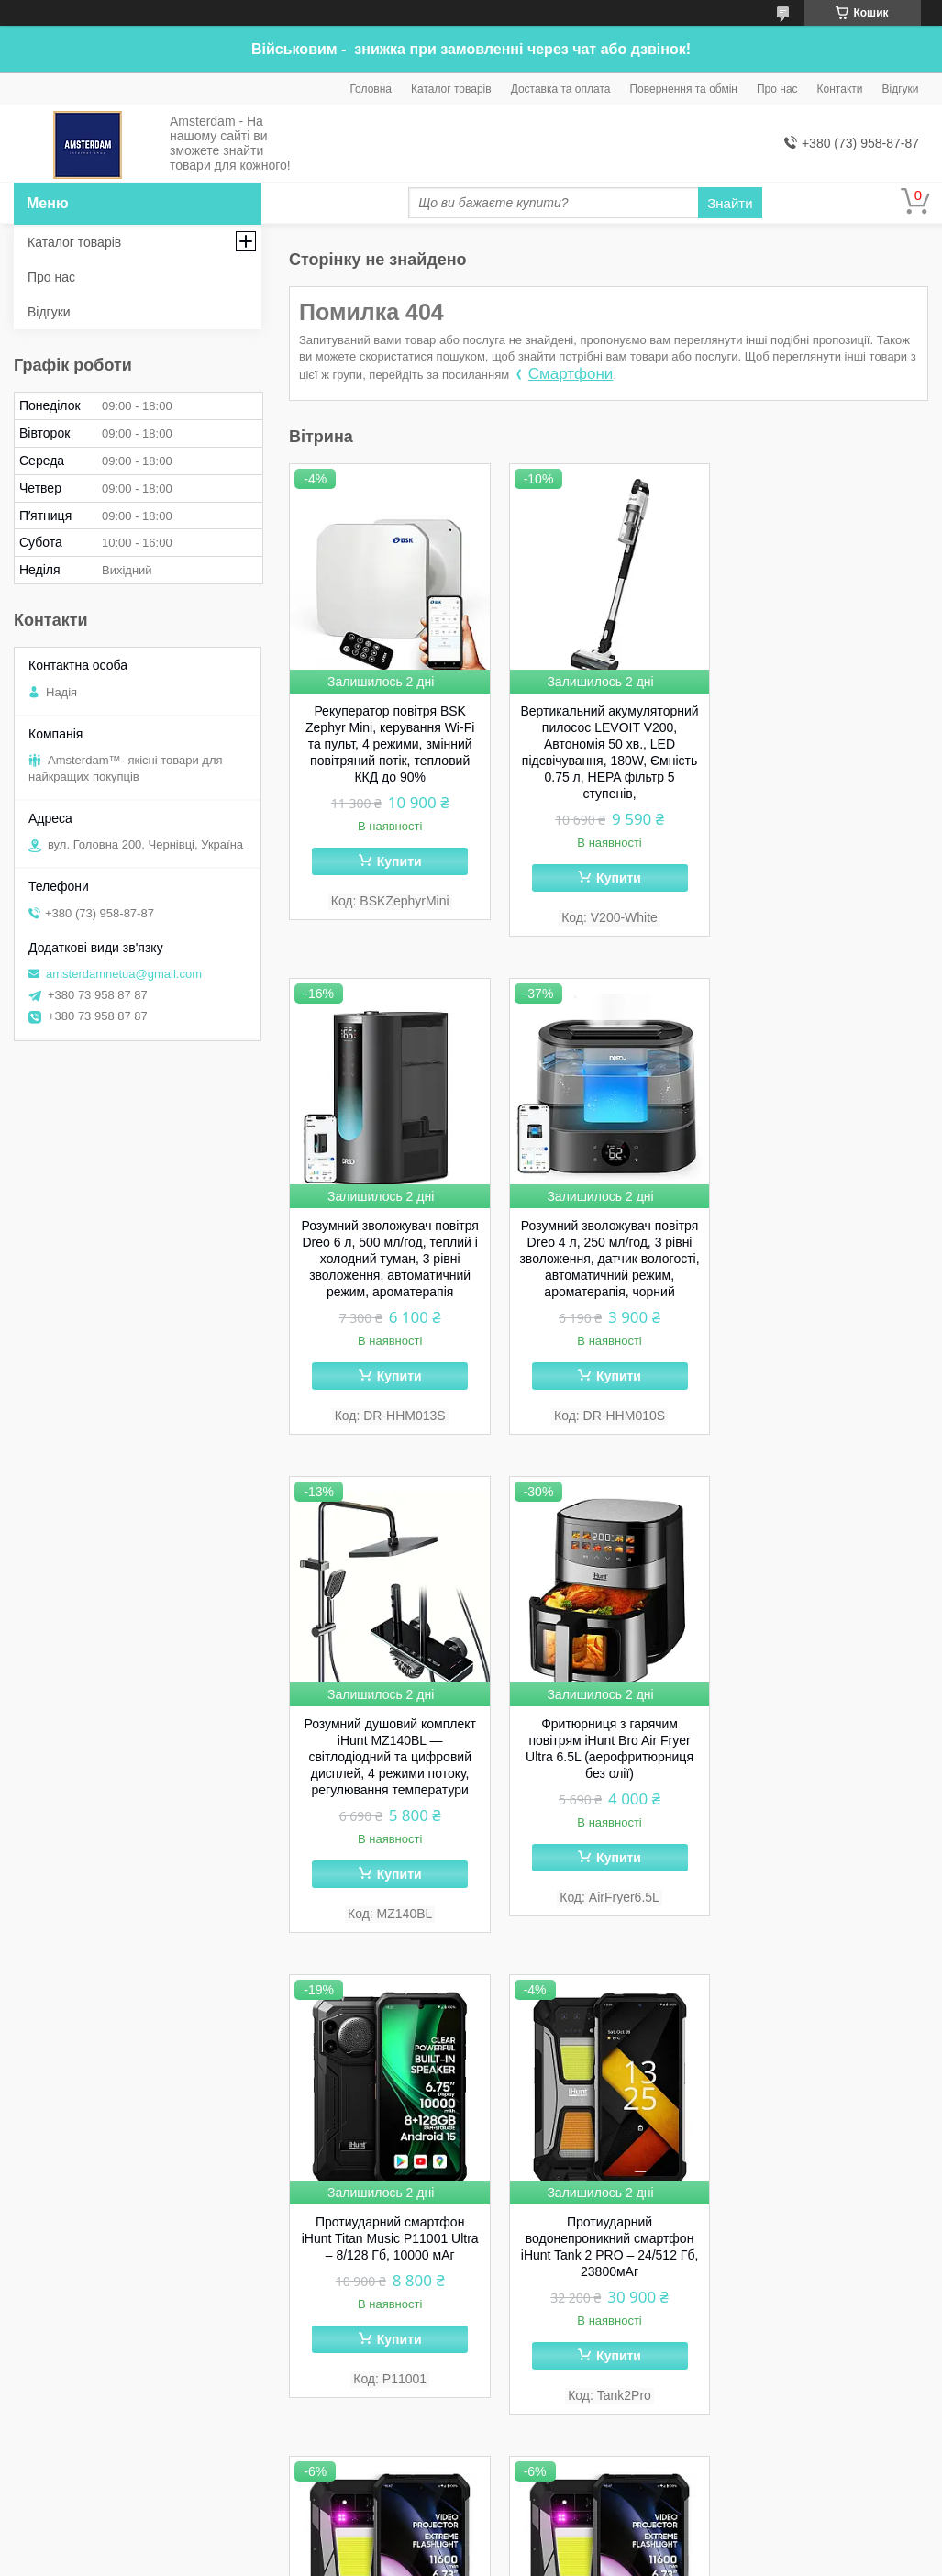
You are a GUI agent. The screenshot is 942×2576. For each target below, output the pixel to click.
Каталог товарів (451, 89)
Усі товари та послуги (852, 2469)
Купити (398, 861)
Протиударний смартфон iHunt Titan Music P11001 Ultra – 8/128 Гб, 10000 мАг (389, 1740)
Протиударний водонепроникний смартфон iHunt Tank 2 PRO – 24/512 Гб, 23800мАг (609, 1748)
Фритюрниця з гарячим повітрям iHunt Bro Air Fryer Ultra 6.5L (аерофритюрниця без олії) (828, 1250)
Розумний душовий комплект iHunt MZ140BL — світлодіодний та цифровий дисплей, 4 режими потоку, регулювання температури (608, 1258)
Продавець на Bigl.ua (470, 2542)
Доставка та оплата (561, 89)
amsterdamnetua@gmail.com (124, 974)
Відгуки (899, 89)
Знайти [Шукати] (729, 203)
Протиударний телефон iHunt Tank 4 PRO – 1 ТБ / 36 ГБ (827, 1732)
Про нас (777, 89)
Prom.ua (556, 2525)
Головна (370, 89)
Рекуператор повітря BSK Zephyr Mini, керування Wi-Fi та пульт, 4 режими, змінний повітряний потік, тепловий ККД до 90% (389, 744)
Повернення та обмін (683, 89)
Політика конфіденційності (679, 2558)
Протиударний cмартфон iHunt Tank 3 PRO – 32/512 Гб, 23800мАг (609, 2222)
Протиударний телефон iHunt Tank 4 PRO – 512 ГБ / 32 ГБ (390, 2213)
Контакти (840, 89)
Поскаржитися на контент (536, 2558)
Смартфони (571, 374)
